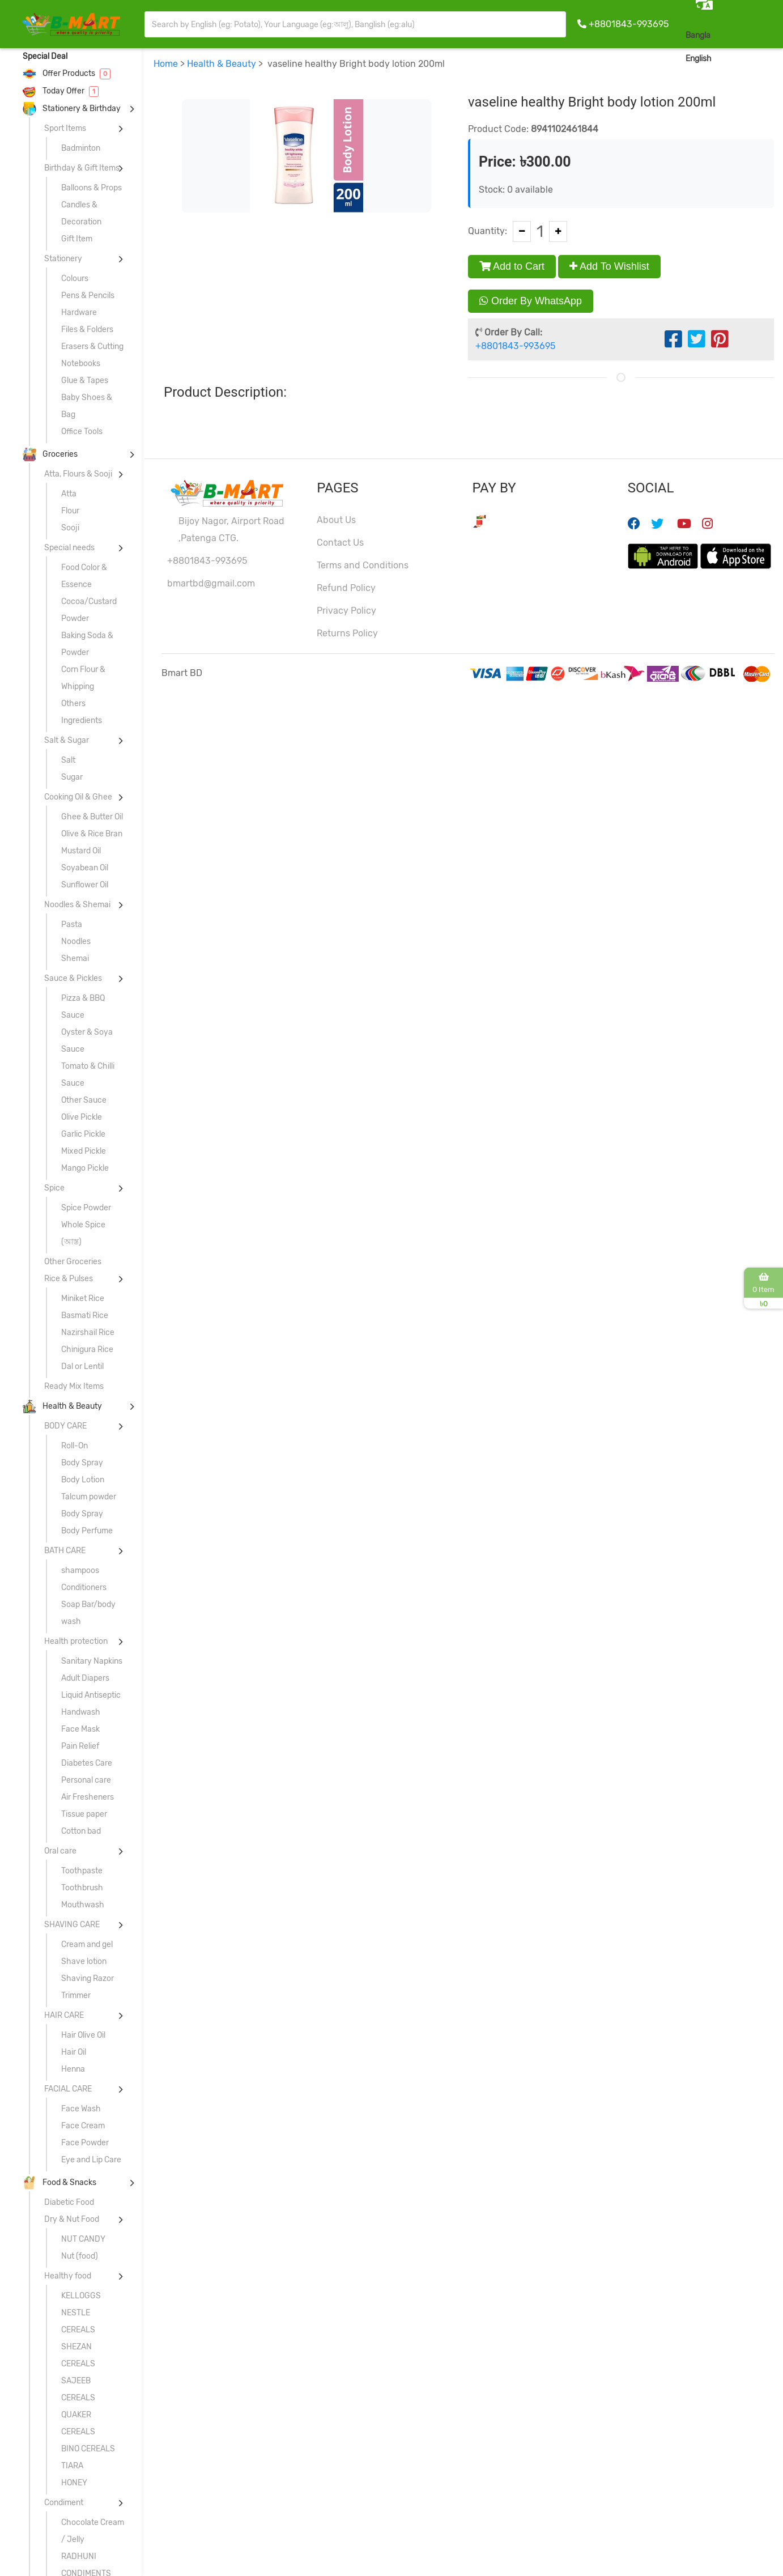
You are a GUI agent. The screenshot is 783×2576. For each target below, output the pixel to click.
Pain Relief (80, 1746)
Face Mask (80, 1729)
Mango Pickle (85, 1168)
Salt (68, 760)
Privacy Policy (346, 610)
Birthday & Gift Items (82, 168)
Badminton (80, 148)
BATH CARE (65, 1550)
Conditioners (84, 1587)
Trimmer (76, 1995)
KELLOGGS (81, 2296)
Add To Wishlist (609, 266)
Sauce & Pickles (73, 978)
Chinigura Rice (87, 1349)
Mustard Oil (81, 851)
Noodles (76, 941)
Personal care (86, 1780)
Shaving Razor (87, 1978)
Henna (73, 2069)
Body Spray (82, 1463)
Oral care (60, 1851)
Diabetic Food (69, 2202)
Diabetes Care (86, 1763)
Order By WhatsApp (530, 301)
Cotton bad (81, 1831)
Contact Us (340, 542)
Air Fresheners (87, 1797)
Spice (54, 1188)
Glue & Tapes (84, 380)
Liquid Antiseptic (91, 1695)
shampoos (80, 1570)
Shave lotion (84, 1961)
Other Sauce (84, 1100)
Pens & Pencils (87, 295)
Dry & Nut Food (71, 2219)
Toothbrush (82, 1888)
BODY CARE (65, 1426)
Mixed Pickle (83, 1151)
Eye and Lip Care (91, 2160)
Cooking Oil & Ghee (78, 797)
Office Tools (82, 431)
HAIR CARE (64, 2015)
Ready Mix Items (74, 1386)
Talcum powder (88, 1497)
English (699, 58)
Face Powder (85, 2143)
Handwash (80, 1712)
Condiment (63, 2502)
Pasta (71, 924)
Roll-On (74, 1446)
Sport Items (65, 128)
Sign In (757, 58)
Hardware (79, 312)
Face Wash (81, 2109)
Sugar (72, 777)
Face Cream (83, 2126)
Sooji (70, 528)
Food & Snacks (59, 2182)
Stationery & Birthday (72, 108)
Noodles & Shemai (77, 904)
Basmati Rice (84, 1315)
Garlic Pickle (83, 1134)
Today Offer (61, 91)
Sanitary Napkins (91, 1661)
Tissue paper (84, 1814)
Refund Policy (346, 588)
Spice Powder (86, 1208)
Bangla (698, 35)
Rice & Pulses (68, 1278)
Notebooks (80, 363)
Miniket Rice (82, 1298)
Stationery (63, 258)
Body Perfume (87, 1531)
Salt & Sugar (66, 740)
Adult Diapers (85, 1678)
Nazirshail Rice (87, 1332)
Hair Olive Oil (83, 2035)
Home (166, 63)
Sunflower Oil (84, 885)
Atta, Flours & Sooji (78, 474)
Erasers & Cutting (92, 346)
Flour (70, 511)
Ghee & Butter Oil (92, 817)
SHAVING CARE (72, 1924)
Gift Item (76, 239)
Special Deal (45, 56)
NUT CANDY (83, 2239)
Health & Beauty (62, 1406)
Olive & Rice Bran (91, 834)
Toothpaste (82, 1871)
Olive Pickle (81, 1117)
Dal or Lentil (82, 1366)
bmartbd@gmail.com (211, 583)
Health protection (76, 1641)
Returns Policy (347, 633)
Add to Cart (511, 266)
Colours (74, 278)
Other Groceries (72, 1261)
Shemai (75, 958)
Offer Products (66, 73)
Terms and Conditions (362, 565)
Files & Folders (87, 329)
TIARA (72, 2466)
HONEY (74, 2483)
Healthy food (67, 2276)
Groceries (50, 454)
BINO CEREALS (88, 2449)
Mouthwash (82, 1905)
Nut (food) (79, 2256)
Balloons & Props (91, 188)
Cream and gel (87, 1944)
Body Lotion (82, 1480)
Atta (68, 494)
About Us (336, 520)
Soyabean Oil (84, 868)
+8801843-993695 (629, 24)
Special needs (69, 547)
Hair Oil (73, 2052)
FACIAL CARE (68, 2089)
